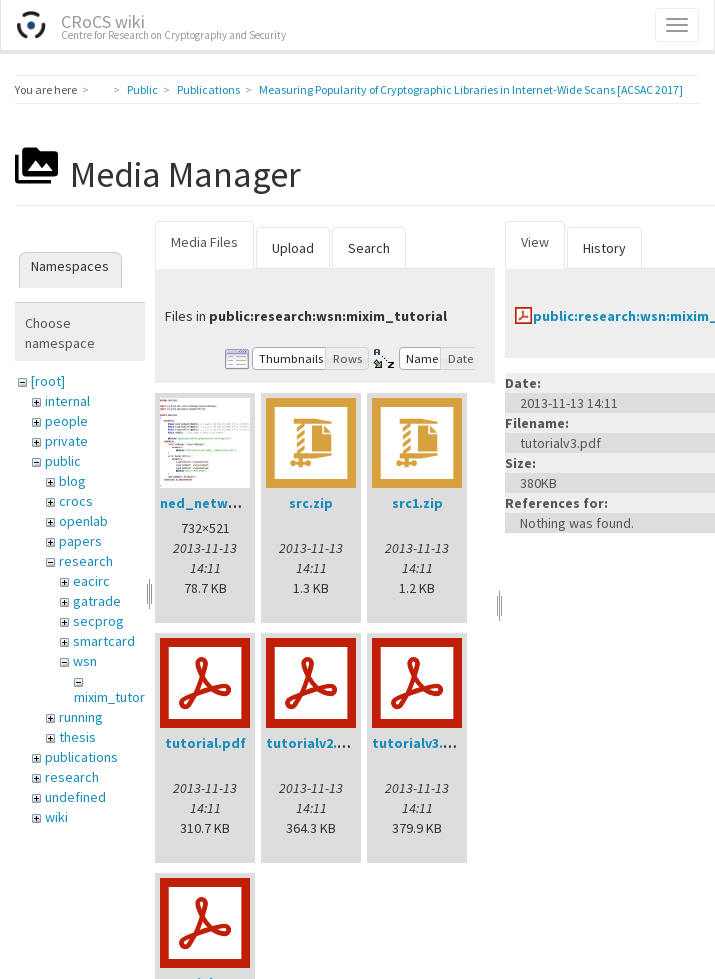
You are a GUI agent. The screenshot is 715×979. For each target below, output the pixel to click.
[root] (48, 381)
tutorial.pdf (205, 743)
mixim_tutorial (116, 697)
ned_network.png (220, 503)
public (63, 461)
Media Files (204, 242)
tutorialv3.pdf (419, 743)
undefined (75, 797)
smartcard (104, 641)
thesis (77, 737)
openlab (83, 521)
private (66, 441)
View (535, 242)
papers (80, 541)
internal (67, 401)
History (604, 248)
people (66, 421)
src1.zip (417, 503)
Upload (293, 248)
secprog (98, 621)
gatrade (97, 601)
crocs (76, 501)
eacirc (91, 581)
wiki (56, 817)
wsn (85, 661)
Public (142, 89)
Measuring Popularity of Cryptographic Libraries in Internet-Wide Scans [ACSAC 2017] (471, 89)
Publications (208, 89)
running (81, 717)
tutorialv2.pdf (313, 743)
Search (369, 248)
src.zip (311, 503)
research (86, 561)
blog (72, 481)
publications (81, 757)
